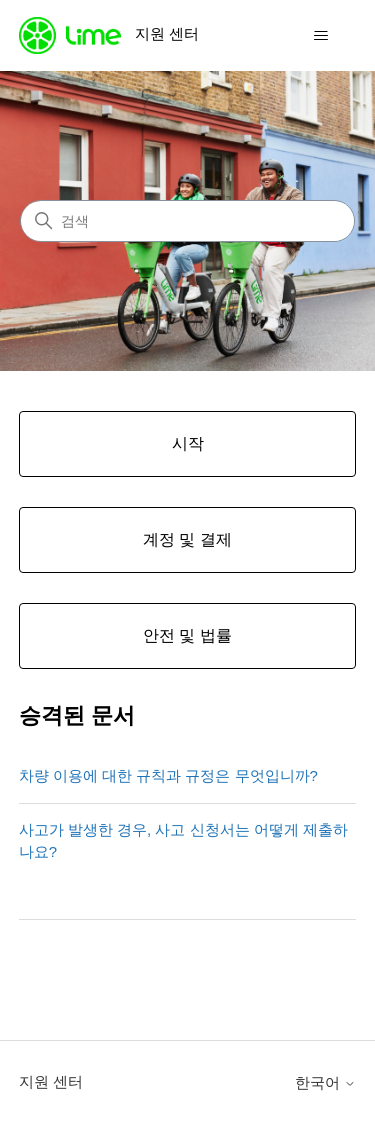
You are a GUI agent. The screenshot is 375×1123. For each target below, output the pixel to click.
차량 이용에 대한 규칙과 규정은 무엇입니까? (168, 775)
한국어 (325, 1082)
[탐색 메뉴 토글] (320, 36)
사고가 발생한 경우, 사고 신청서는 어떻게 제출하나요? (183, 841)
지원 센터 (51, 1081)
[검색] (187, 221)
